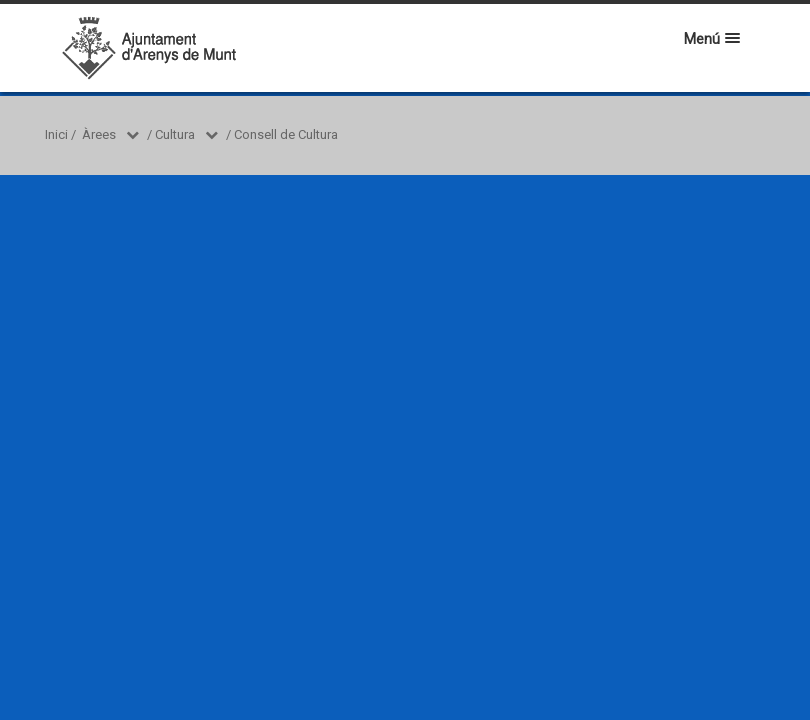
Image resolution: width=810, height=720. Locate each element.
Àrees (99, 134)
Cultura (175, 134)
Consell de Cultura (286, 134)
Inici (56, 134)
